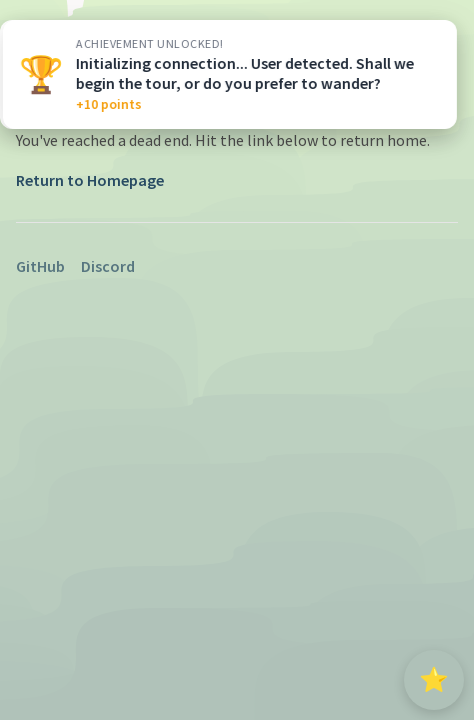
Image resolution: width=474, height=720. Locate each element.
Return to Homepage (90, 180)
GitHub (40, 266)
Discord (108, 266)
